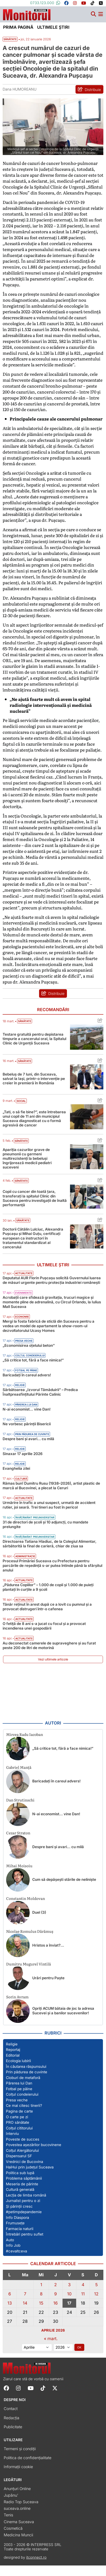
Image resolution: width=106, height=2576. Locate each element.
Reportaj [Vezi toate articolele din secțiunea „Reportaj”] (13, 2060)
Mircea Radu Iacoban (24, 1745)
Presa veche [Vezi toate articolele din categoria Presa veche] (23, 1351)
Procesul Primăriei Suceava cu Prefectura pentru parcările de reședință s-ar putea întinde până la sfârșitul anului (52, 1576)
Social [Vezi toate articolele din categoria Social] (21, 1111)
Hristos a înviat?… (48, 1956)
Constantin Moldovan (25, 1909)
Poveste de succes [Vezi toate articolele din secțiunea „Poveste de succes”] (22, 2150)
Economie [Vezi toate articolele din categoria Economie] (22, 1327)
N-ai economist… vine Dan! (26, 1420)
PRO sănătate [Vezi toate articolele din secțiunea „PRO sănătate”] (17, 2133)
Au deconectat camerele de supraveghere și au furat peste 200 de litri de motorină (49, 1655)
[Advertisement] (53, 1702)
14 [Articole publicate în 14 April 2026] (25, 2313)
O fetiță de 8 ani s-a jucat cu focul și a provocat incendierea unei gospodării (44, 1636)
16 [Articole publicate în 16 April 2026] (55, 2313)
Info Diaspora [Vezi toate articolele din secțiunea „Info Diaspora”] (17, 2228)
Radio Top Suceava (21, 2512)
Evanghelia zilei (16, 1479)
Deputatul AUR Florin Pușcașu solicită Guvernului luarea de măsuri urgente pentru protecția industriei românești (52, 1290)
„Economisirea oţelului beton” (29, 1356)
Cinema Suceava (19, 2532)
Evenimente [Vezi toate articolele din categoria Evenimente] (23, 1303)
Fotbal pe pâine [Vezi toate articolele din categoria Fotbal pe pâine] (26, 1380)
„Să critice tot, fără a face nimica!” (33, 1370)
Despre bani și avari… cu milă (28, 1449)
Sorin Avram (17, 2007)
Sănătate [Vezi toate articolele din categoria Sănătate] (24, 1031)
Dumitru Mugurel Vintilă (28, 1974)
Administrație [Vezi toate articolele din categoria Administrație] (25, 1566)
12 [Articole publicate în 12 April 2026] (96, 2304)
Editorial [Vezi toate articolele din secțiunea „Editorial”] (13, 2066)
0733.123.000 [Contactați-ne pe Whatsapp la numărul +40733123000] (45, 3)
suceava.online (17, 2519)
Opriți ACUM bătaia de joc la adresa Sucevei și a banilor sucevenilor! (63, 2021)
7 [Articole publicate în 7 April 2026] (25, 2304)
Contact (11, 2419)
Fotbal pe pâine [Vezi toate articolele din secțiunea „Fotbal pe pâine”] (19, 2099)
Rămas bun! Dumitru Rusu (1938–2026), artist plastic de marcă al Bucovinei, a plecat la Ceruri (51, 1496)
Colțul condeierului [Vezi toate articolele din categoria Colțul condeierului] (30, 1366)
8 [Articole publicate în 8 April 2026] (41, 2304)
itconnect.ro (36, 2568)
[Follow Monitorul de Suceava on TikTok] (43, 2398)
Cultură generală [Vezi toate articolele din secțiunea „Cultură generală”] (20, 2200)
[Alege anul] (63, 2358)
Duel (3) (39, 1923)
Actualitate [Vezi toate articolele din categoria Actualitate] (23, 1283)
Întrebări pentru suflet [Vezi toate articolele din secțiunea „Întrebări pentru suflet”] (24, 2245)
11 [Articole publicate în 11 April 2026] (83, 2304)
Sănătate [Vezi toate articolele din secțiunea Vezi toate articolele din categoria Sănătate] (10, 41)
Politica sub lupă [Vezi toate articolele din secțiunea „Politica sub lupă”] (20, 2183)
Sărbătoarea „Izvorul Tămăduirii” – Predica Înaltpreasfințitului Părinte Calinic (40, 1402)
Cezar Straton (18, 1843)
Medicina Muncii (18, 2545)
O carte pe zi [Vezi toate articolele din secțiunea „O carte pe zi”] (17, 2127)
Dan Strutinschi (20, 1810)
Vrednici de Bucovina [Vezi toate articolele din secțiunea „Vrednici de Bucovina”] (24, 2172)
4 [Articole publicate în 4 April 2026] (83, 2295)
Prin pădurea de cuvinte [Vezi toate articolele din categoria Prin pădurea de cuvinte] (32, 1444)
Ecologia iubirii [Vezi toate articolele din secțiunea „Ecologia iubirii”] (18, 2071)
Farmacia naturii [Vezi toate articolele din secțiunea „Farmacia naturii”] (19, 2239)
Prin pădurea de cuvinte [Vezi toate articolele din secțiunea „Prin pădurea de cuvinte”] (26, 2082)
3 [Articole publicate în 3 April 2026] (69, 2295)
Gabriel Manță (18, 1777)
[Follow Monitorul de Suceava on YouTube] (31, 2398)
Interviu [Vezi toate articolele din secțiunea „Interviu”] (12, 2144)
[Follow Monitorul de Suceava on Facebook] (6, 2398)
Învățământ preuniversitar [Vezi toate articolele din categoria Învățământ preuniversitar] (34, 1528)
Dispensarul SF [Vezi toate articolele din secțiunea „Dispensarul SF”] (19, 2166)
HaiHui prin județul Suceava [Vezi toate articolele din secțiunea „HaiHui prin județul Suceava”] (30, 2177)
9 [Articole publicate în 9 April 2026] (55, 2304)
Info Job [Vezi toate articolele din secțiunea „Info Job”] (13, 2256)
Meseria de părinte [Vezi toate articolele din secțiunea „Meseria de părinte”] (22, 2194)
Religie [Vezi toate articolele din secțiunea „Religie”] (12, 2054)
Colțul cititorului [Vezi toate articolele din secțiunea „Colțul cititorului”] (19, 2138)
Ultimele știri (53, 29)
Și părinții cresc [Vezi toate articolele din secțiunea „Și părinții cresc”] (19, 2217)
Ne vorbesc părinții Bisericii (27, 1434)
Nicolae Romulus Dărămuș (29, 1941)
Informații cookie (18, 2477)
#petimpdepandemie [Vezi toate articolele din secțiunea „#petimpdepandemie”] (24, 2222)
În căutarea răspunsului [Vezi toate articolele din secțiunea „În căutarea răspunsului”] (26, 2077)
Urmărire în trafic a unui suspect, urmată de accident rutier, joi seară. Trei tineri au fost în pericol (49, 1515)
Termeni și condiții (20, 2459)
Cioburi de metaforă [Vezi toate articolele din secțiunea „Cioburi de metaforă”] (23, 2088)
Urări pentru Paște (48, 1988)
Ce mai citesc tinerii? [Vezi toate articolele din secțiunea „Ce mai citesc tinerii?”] (24, 2116)
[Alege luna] (37, 2358)
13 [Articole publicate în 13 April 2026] (9, 2313)
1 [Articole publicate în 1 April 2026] (41, 2295)
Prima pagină (18, 29)
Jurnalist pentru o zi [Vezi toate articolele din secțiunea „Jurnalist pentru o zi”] (23, 2211)
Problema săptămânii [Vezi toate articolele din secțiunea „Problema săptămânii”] (24, 2189)
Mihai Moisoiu (19, 1876)
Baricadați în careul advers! (27, 1385)
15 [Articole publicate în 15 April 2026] (41, 2313)
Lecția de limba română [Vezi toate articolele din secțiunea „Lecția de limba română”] (26, 2206)
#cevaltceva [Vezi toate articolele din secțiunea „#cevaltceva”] (16, 2261)
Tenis (8, 2525)
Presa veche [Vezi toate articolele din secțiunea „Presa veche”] (17, 2110)
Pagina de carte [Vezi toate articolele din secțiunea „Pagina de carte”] (19, 2122)
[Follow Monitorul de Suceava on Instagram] (18, 2398)
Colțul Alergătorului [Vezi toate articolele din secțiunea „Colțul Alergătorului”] (22, 2161)
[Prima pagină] (27, 15)
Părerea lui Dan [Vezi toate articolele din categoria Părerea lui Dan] (26, 1415)
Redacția (11, 2428)
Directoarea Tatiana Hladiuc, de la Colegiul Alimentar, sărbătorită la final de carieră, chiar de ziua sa (49, 1554)
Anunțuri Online (17, 2499)
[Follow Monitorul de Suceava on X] (54, 2398)
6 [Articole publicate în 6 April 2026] (9, 2304)
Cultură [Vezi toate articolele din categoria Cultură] (21, 1489)
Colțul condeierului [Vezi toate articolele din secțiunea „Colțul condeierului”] (22, 2105)
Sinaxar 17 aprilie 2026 (23, 1464)
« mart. (51, 2349)
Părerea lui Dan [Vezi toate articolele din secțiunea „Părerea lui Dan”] (19, 2093)
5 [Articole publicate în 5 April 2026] (96, 2295)
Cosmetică (13, 2539)
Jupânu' (11, 2505)
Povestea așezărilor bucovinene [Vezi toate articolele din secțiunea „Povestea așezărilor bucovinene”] (33, 2155)
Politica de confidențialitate (27, 2468)
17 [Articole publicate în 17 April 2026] (69, 2313)
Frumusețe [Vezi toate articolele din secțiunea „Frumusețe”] (15, 2233)
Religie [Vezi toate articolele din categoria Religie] (20, 1395)
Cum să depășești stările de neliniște (64, 1890)
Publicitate (13, 2437)
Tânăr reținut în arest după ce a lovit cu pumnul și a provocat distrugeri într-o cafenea (47, 1617)
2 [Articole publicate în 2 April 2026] (55, 2295)
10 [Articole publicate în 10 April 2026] (69, 2304)
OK (79, 2358)
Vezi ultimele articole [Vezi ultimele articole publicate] (53, 1670)
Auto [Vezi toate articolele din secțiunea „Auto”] (10, 2250)
